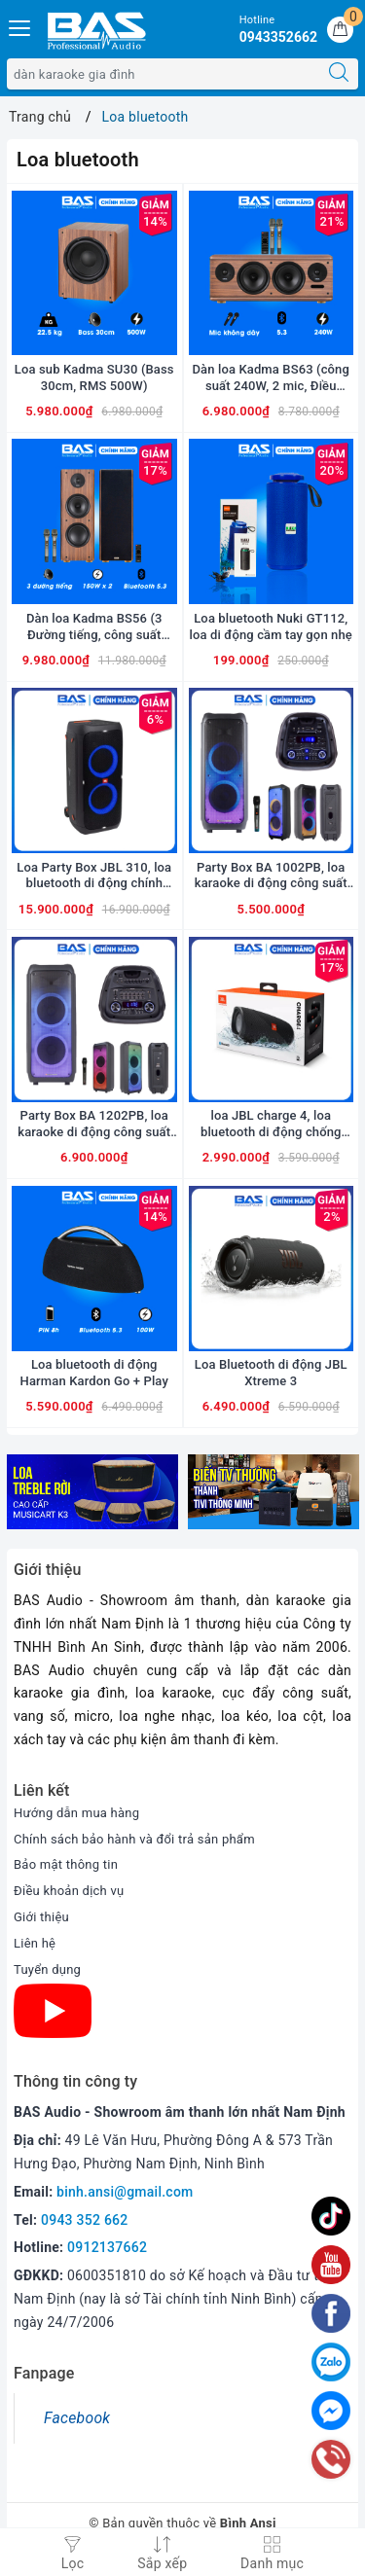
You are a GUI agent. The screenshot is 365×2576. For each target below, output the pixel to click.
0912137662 (107, 2247)
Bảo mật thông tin (66, 1864)
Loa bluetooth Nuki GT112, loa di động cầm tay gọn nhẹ (271, 626)
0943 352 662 (84, 2220)
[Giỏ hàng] (340, 30)
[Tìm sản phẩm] (163, 73)
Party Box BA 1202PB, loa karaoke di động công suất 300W (94, 1124)
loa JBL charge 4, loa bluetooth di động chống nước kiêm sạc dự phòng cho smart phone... (271, 1124)
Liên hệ (34, 1943)
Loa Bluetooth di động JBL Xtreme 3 (271, 1372)
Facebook (77, 2418)
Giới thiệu (41, 1917)
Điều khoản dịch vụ (69, 1890)
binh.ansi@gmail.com (124, 2192)
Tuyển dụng (47, 1969)
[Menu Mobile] (20, 26)
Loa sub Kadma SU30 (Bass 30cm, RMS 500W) (94, 377)
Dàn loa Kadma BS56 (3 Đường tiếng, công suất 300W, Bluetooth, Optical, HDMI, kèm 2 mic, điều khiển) (94, 627)
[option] (92, 1491)
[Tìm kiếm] (338, 73)
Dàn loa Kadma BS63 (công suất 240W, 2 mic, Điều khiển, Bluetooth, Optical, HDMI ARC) (271, 378)
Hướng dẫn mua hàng (76, 1813)
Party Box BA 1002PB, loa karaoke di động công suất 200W (271, 876)
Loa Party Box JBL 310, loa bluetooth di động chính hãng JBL (94, 876)
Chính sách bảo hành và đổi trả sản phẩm (134, 1839)
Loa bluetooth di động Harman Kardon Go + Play (94, 1372)
